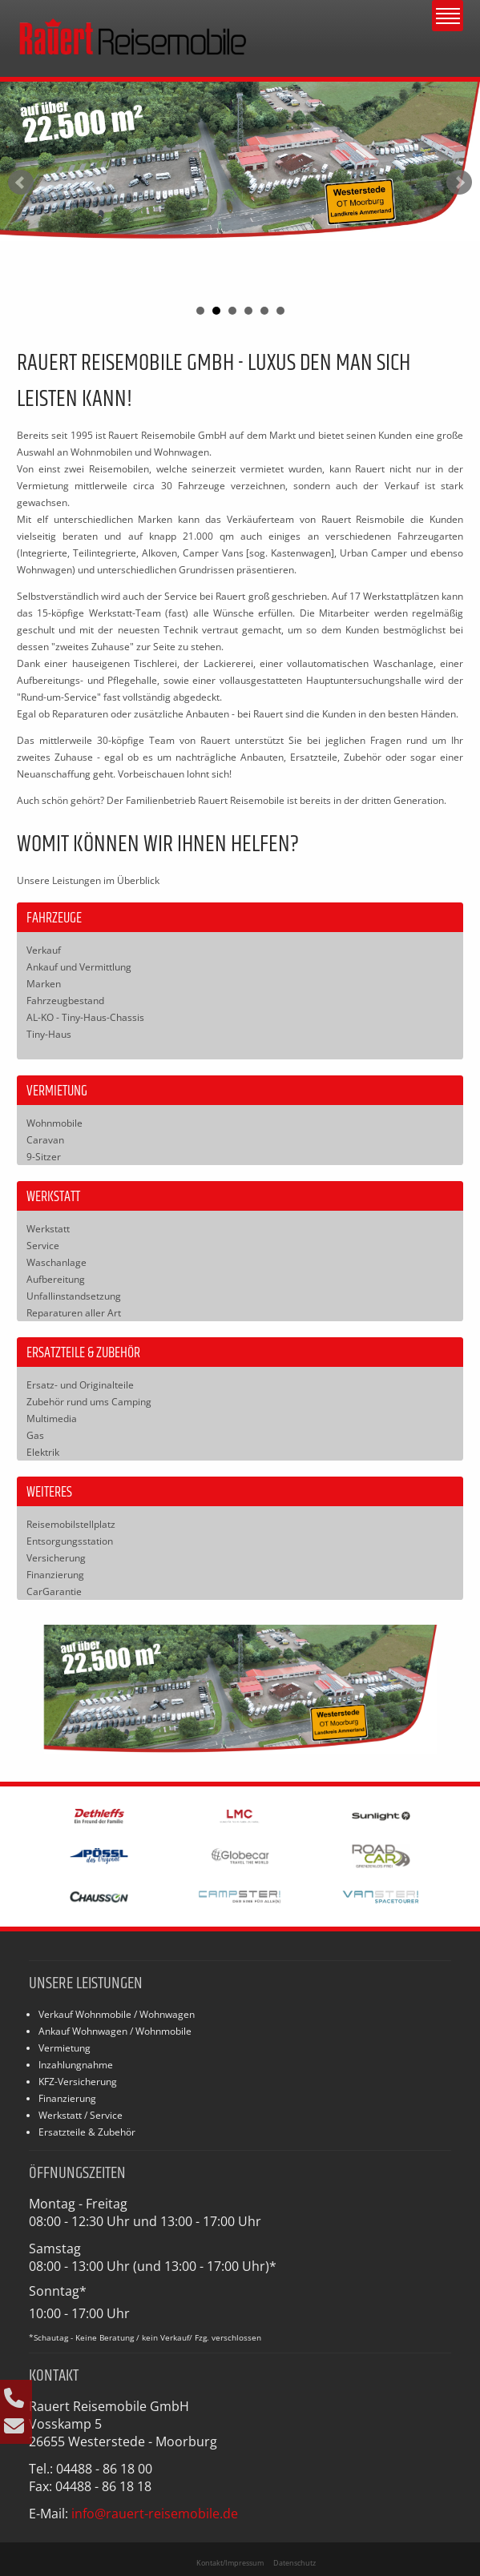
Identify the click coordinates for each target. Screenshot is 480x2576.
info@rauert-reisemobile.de (154, 2513)
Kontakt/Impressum (230, 2563)
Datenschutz (294, 2563)
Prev (21, 182)
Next (459, 182)
